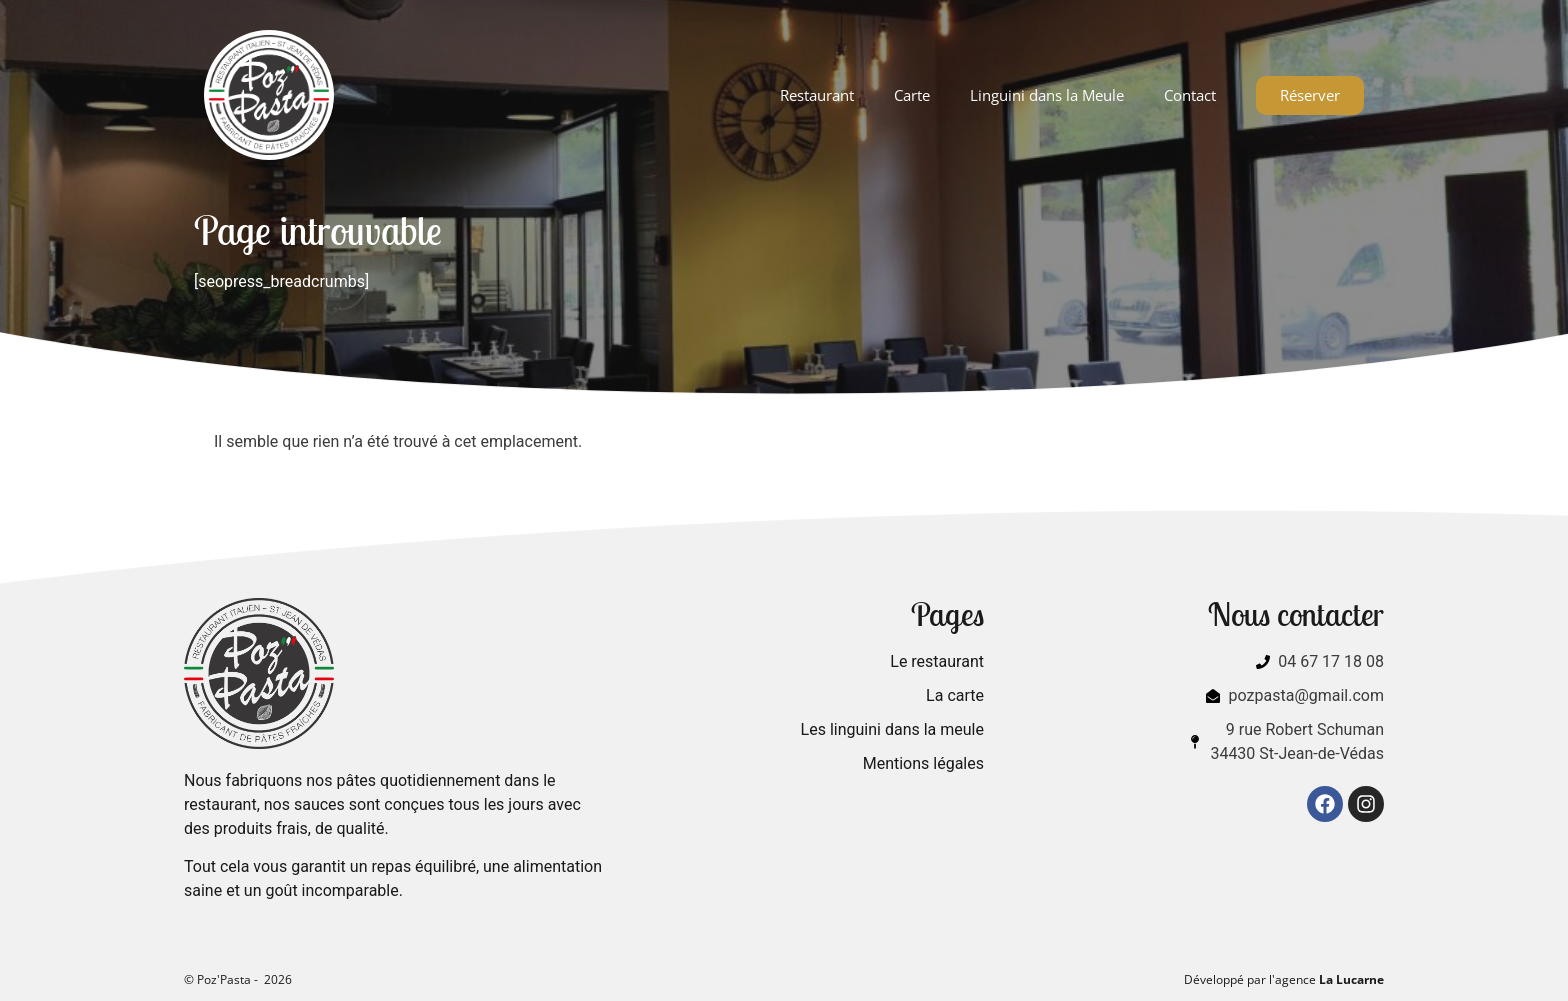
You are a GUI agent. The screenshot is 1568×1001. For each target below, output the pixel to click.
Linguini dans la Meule (1047, 95)
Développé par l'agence (1284, 979)
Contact (1190, 95)
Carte (912, 95)
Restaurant (817, 95)
